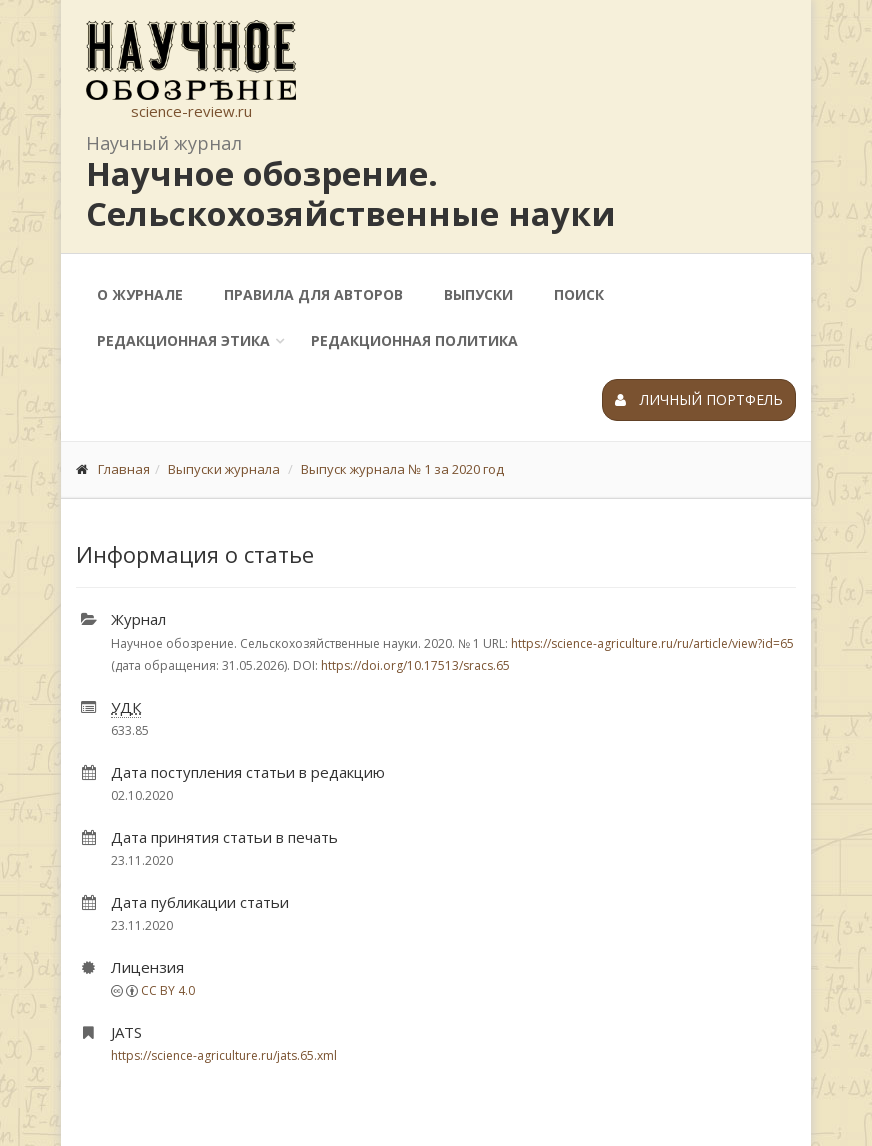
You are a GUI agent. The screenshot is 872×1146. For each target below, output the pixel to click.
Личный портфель (699, 399)
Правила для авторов (313, 294)
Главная (124, 469)
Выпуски (478, 294)
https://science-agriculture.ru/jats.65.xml (224, 1055)
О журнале (140, 294)
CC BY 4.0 (168, 990)
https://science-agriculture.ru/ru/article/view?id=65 (652, 643)
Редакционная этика (183, 340)
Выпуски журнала (224, 469)
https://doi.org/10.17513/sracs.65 (415, 665)
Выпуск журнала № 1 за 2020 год (402, 469)
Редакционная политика (414, 340)
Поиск (579, 294)
